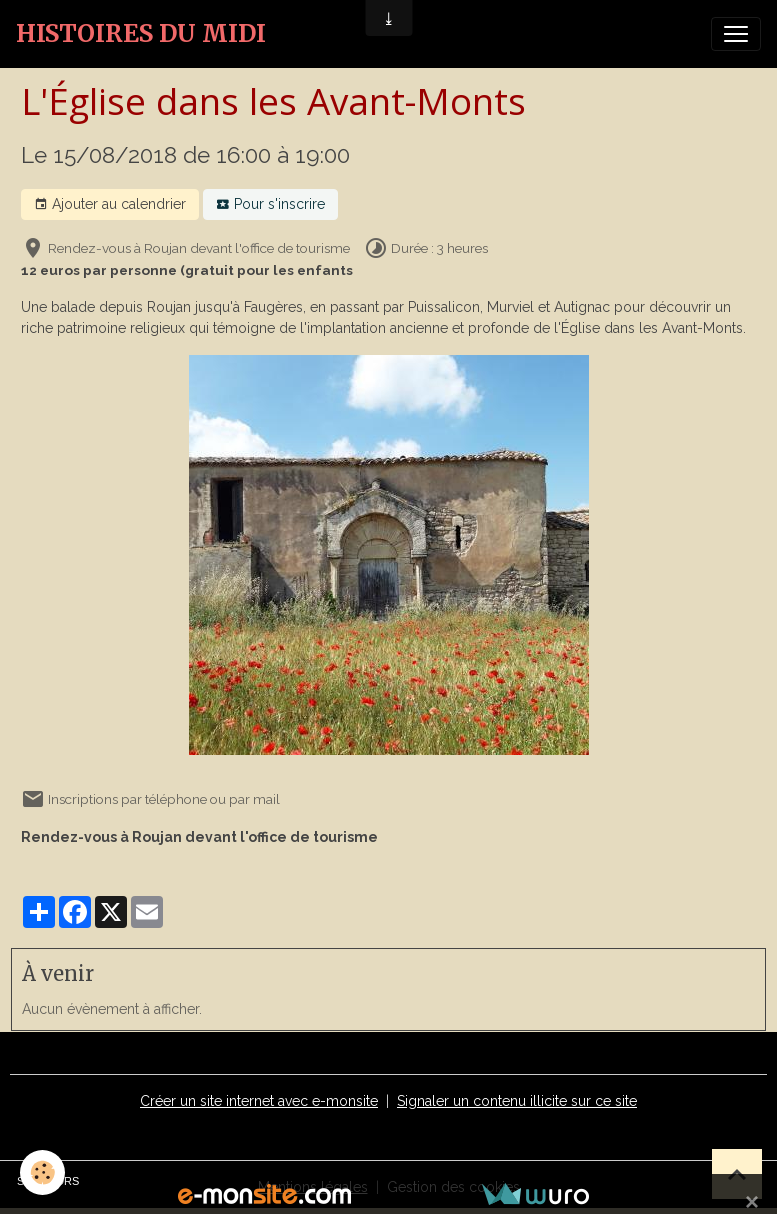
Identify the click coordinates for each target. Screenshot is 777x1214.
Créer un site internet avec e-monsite (259, 1101)
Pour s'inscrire (270, 205)
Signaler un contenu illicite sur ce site (517, 1101)
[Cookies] (42, 1172)
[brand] (141, 34)
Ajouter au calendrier (110, 205)
